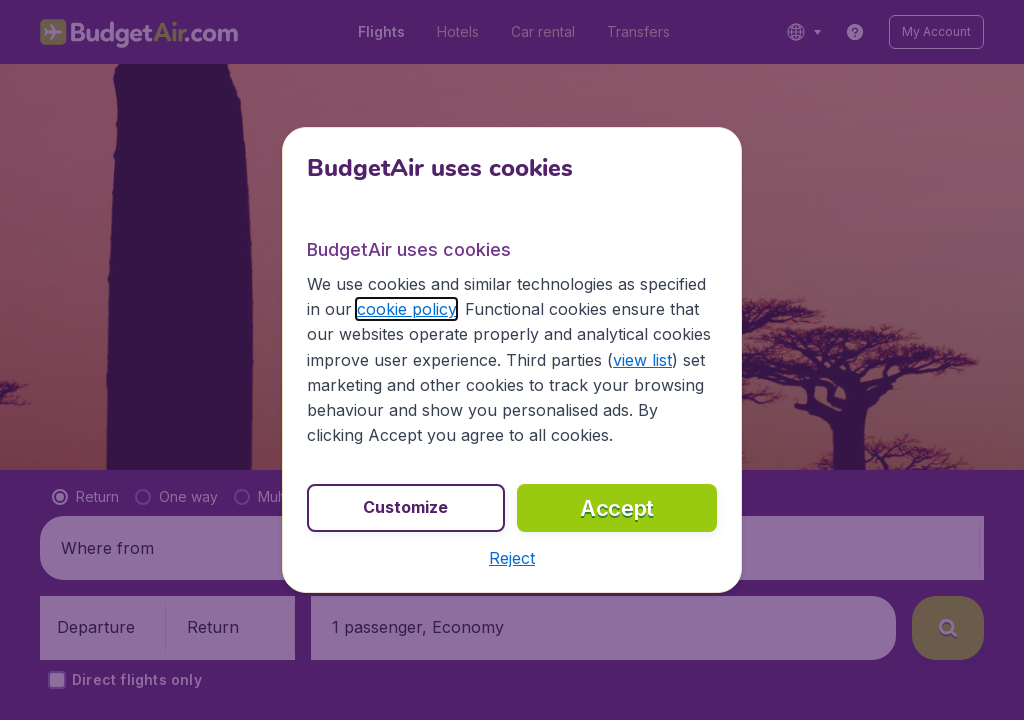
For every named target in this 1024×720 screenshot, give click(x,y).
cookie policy (406, 309)
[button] (512, 558)
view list (642, 360)
